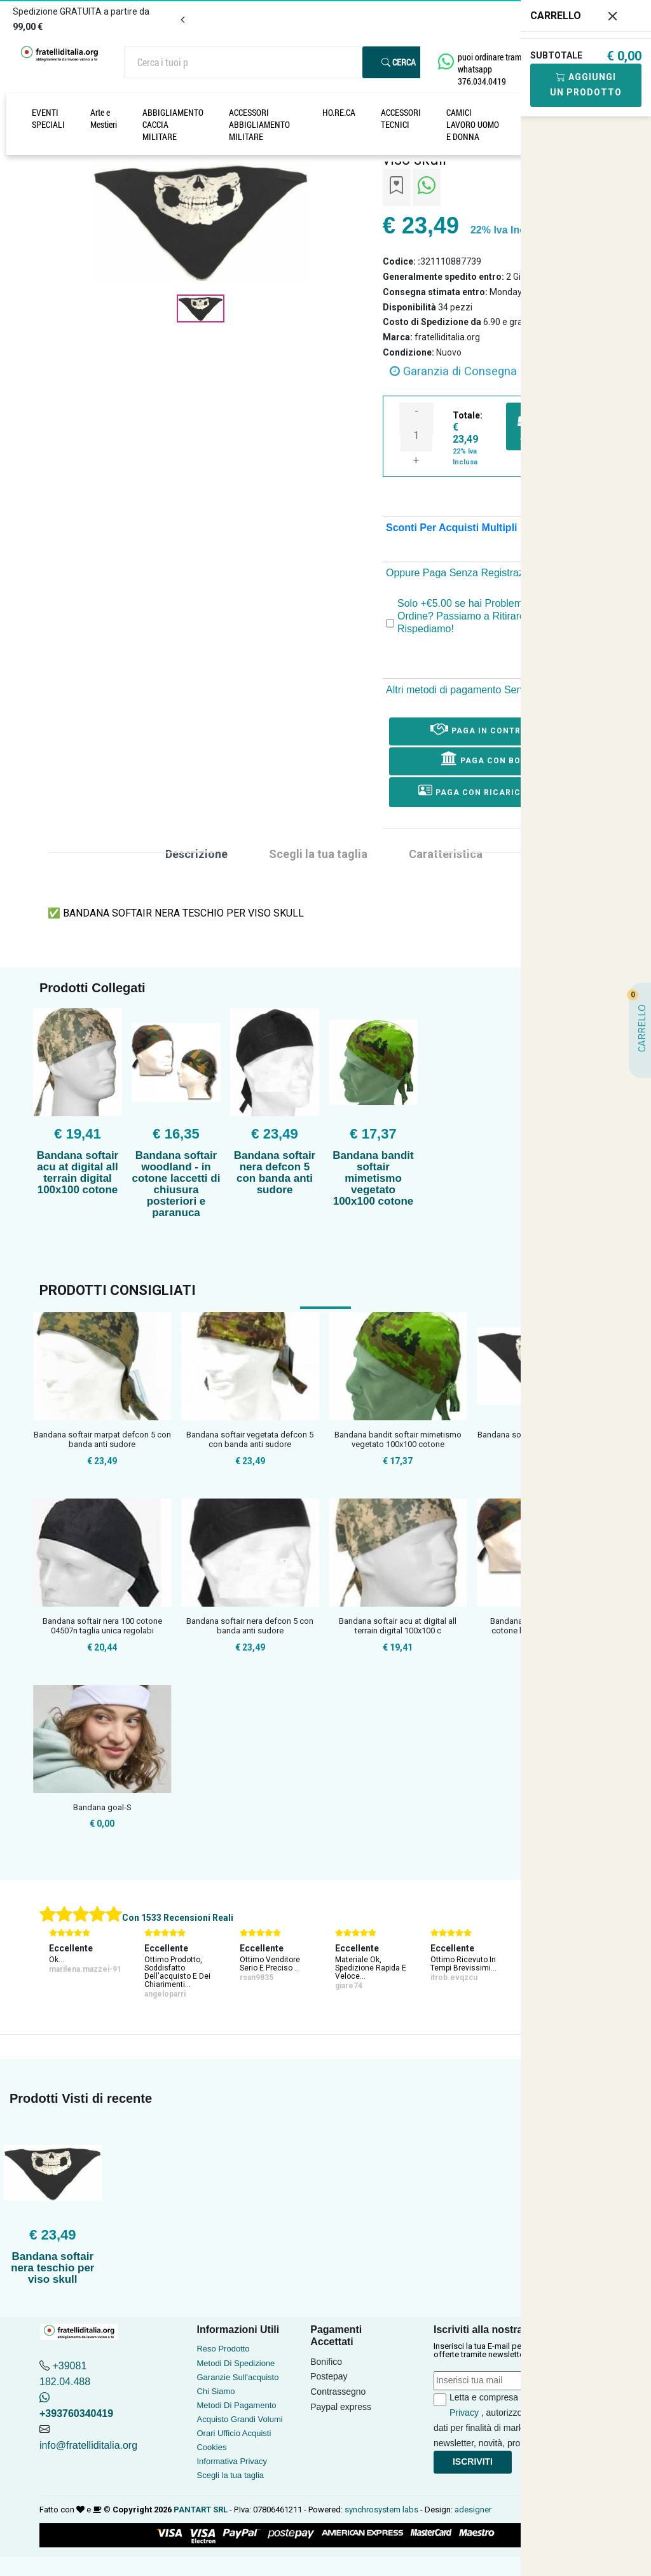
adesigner (473, 2509)
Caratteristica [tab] (446, 854)
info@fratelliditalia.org (88, 2445)
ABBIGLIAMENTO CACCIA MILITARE (172, 124)
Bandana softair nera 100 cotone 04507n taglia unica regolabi (102, 1626)
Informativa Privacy (231, 2461)
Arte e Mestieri (103, 118)
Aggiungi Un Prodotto (586, 84)
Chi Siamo (215, 2391)
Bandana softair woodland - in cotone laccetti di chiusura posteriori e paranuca (176, 1184)
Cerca (398, 62)
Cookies (211, 2447)
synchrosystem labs (381, 2509)
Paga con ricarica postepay (496, 790)
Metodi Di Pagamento (236, 2405)
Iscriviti (473, 2461)
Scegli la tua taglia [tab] (318, 854)
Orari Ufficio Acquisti (233, 2433)
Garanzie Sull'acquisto (237, 2377)
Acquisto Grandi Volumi (239, 2419)
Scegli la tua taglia (230, 2475)
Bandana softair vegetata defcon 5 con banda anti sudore (249, 1440)
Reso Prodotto (222, 2348)
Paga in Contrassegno (496, 728)
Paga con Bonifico (496, 758)
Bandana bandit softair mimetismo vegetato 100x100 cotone (373, 1178)
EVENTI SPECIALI (48, 118)
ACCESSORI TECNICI (401, 118)
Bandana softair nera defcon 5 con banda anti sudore (274, 1172)
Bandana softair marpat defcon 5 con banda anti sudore (102, 1440)
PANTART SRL (201, 2509)
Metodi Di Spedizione (235, 2363)
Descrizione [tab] (196, 854)
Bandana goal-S (102, 1807)
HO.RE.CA (338, 112)
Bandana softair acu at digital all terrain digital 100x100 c (397, 1626)
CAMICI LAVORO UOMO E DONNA (472, 124)
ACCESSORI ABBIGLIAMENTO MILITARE (259, 124)
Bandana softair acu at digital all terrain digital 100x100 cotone (77, 1172)
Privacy (464, 2412)
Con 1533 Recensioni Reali (177, 1918)
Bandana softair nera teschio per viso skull (52, 2267)
